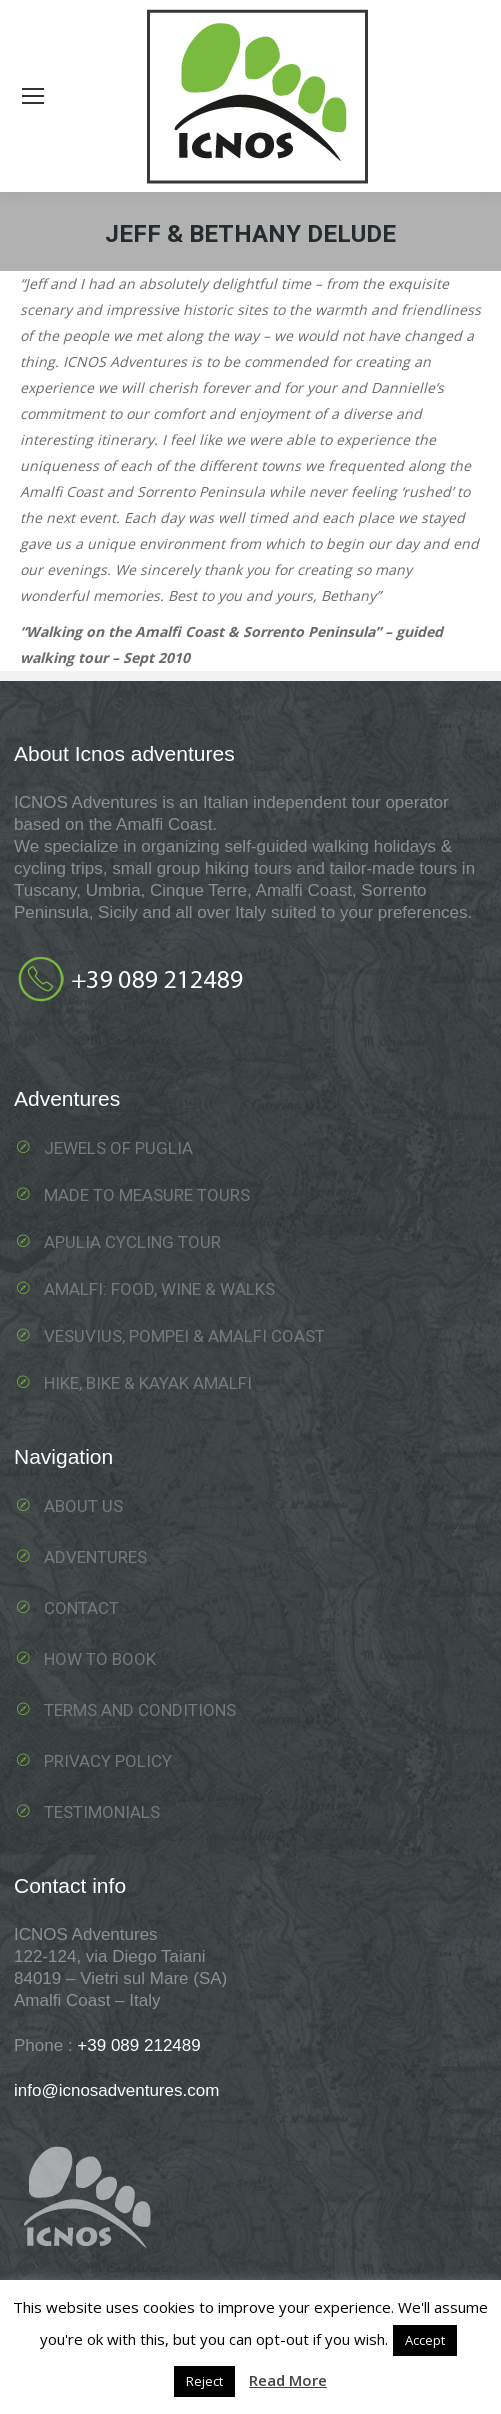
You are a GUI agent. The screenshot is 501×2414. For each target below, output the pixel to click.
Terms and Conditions (140, 1710)
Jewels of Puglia (118, 1148)
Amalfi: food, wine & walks (159, 1289)
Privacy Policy (108, 1761)
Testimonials (102, 1812)
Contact (81, 1608)
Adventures (95, 1557)
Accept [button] (425, 2340)
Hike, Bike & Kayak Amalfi (148, 1383)
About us (83, 1506)
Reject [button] (204, 2381)
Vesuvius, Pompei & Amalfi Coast (184, 1336)
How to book (100, 1659)
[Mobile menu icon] (33, 96)
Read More (288, 2380)
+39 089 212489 (138, 2045)
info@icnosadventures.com (116, 2090)
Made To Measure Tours (147, 1195)
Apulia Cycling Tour (132, 1242)
